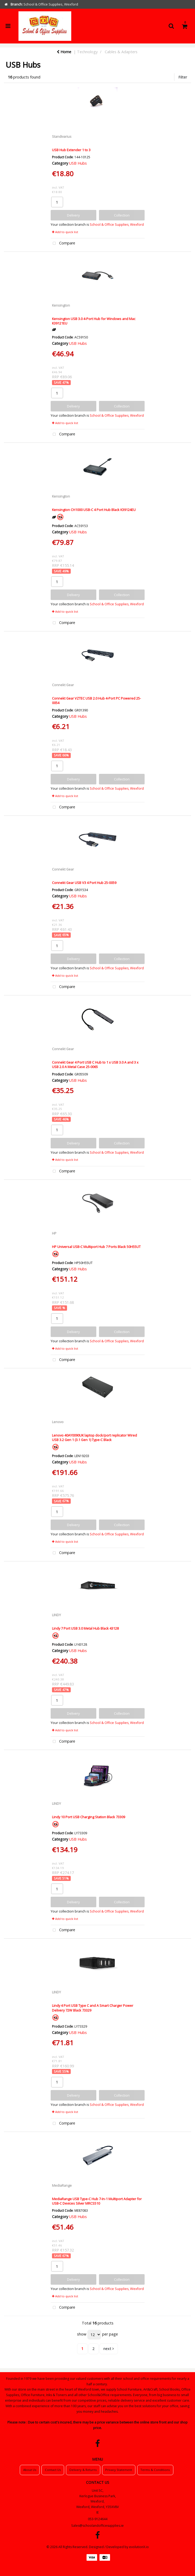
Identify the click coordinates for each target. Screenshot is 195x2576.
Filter (182, 77)
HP (54, 1233)
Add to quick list (65, 232)
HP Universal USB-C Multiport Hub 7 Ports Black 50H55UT (96, 1246)
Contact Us (53, 2470)
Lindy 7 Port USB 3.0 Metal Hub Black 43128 (85, 1628)
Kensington (61, 305)
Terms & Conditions (155, 2470)
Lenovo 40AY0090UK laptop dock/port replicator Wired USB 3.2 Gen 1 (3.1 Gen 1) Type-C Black (94, 1437)
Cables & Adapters (121, 51)
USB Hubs (78, 163)
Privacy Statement (118, 2470)
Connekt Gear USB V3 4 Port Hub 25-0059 (84, 882)
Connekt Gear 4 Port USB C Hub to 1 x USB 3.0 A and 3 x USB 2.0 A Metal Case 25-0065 (95, 1064)
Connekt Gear (63, 684)
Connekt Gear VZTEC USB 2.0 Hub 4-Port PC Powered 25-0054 (96, 700)
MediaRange (62, 2185)
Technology (87, 51)
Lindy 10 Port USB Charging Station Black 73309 (88, 1817)
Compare (63, 243)
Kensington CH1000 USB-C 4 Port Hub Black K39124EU (94, 509)
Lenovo (58, 1421)
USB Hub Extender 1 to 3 (71, 150)
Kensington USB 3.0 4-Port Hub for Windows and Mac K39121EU (93, 321)
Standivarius (62, 136)
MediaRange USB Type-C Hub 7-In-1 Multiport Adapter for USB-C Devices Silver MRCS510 (97, 2201)
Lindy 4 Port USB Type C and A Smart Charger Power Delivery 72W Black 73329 (92, 2007)
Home (64, 51)
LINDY (56, 1615)
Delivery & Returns (83, 2470)
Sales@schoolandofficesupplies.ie (97, 2525)
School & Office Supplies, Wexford (117, 224)
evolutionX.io (139, 2547)
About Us (29, 2470)
